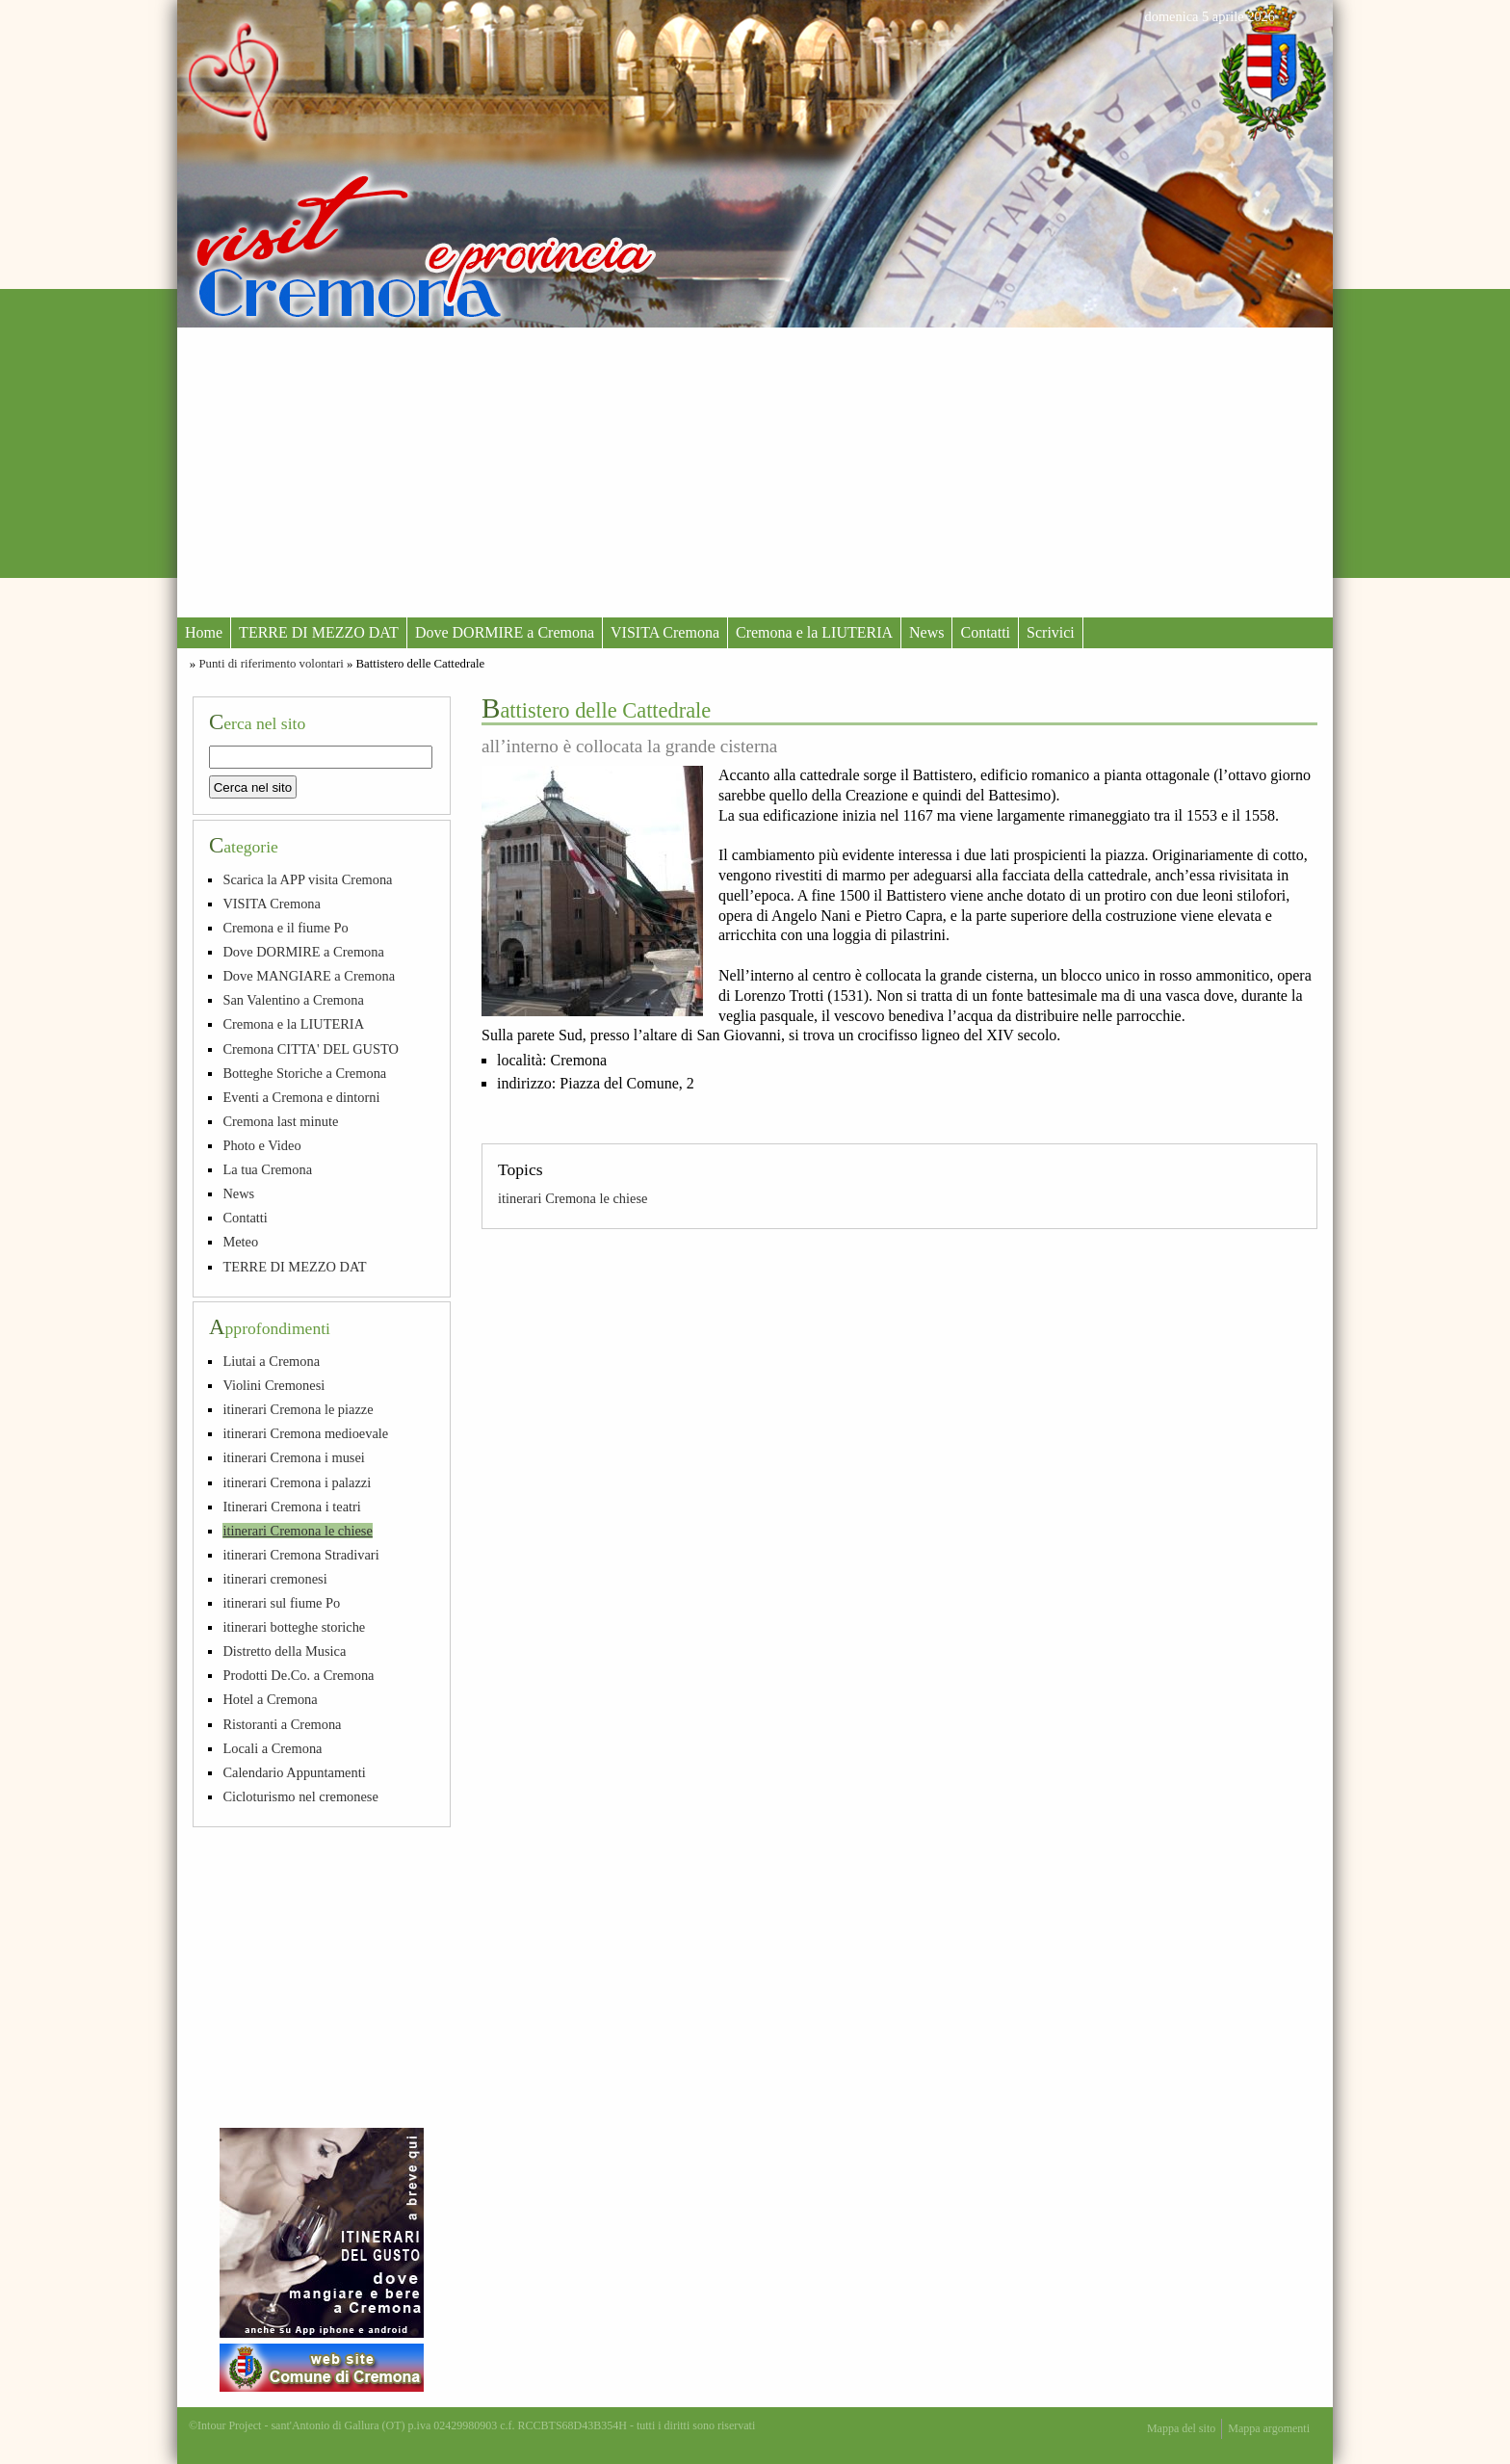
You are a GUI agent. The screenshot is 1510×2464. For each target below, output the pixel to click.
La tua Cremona (267, 1169)
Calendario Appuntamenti (293, 1772)
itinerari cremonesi (274, 1578)
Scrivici (1051, 632)
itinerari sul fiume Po (281, 1603)
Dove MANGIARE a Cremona (308, 975)
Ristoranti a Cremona (281, 1724)
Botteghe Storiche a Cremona (304, 1073)
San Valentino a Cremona (292, 1000)
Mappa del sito (1181, 2428)
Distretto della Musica (284, 1651)
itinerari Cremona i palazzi (296, 1482)
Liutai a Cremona (271, 1361)
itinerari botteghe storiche (293, 1627)
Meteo (240, 1241)
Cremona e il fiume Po (285, 927)
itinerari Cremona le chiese (572, 1198)
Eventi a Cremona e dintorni (300, 1097)
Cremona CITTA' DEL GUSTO (310, 1049)
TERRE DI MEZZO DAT (319, 632)
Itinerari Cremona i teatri (291, 1506)
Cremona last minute (280, 1121)
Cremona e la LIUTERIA (814, 632)
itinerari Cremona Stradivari (300, 1554)
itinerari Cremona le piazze (297, 1409)
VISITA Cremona (665, 632)
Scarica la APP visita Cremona (307, 879)
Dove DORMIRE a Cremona (504, 632)
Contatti (985, 632)
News (926, 632)
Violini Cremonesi (273, 1385)
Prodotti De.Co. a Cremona (298, 1675)
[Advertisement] (755, 472)
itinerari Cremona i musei (293, 1457)
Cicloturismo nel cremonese (300, 1796)
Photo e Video (261, 1145)
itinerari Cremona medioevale (305, 1433)
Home (203, 632)
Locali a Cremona (272, 1748)
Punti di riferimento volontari (270, 663)
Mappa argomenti (1269, 2428)
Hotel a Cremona (269, 1699)
